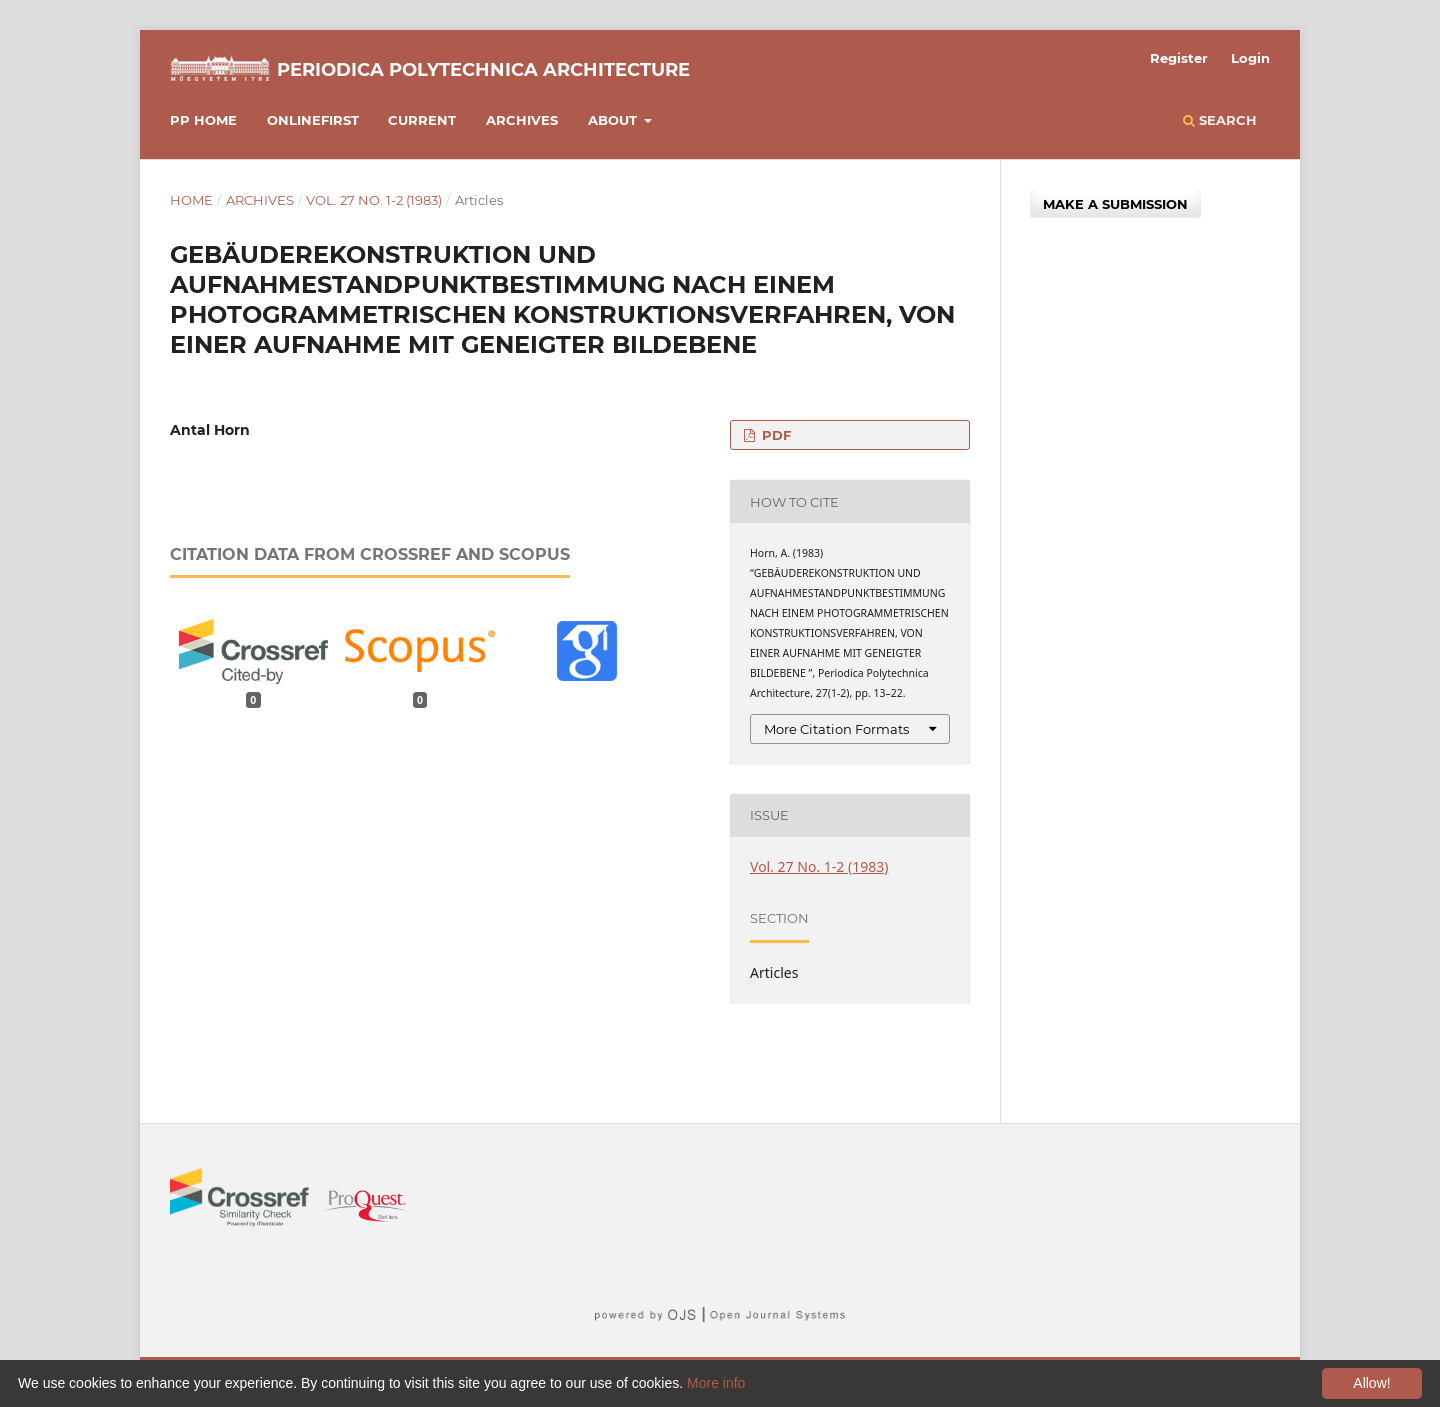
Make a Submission (1115, 204)
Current (422, 120)
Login (1250, 58)
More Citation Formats (836, 729)
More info (716, 1383)
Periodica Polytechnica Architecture (483, 70)
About (614, 120)
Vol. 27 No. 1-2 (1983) (374, 200)
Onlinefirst (313, 120)
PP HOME (203, 120)
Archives (522, 120)
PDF (774, 435)
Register (1179, 58)
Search (1220, 120)
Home (191, 200)
